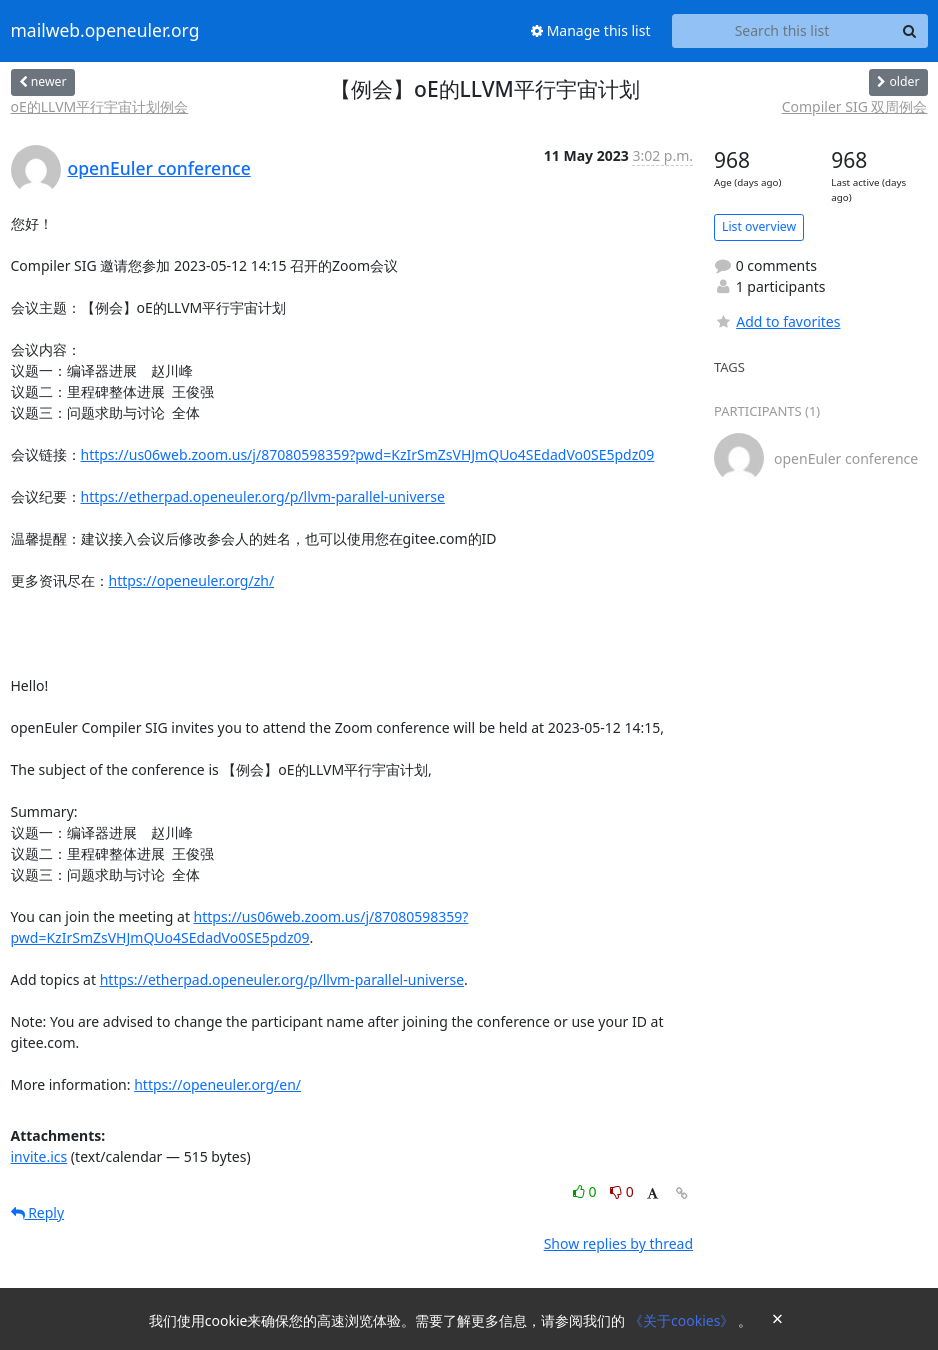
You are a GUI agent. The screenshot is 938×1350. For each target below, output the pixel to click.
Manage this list (591, 30)
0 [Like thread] (586, 1191)
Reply (38, 1212)
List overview (759, 226)
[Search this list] (782, 31)
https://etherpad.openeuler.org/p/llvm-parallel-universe (263, 496)
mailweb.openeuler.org (105, 31)
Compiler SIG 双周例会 (855, 106)
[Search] (910, 31)
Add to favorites (777, 321)
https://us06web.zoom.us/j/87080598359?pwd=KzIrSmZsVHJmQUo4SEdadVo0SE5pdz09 (368, 454)
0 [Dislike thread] (622, 1191)
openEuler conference (159, 168)
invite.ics (39, 1156)
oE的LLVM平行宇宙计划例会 (100, 106)
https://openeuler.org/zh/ (192, 580)
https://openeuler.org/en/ (217, 1084)
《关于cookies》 (683, 1320)
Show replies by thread (618, 1243)
